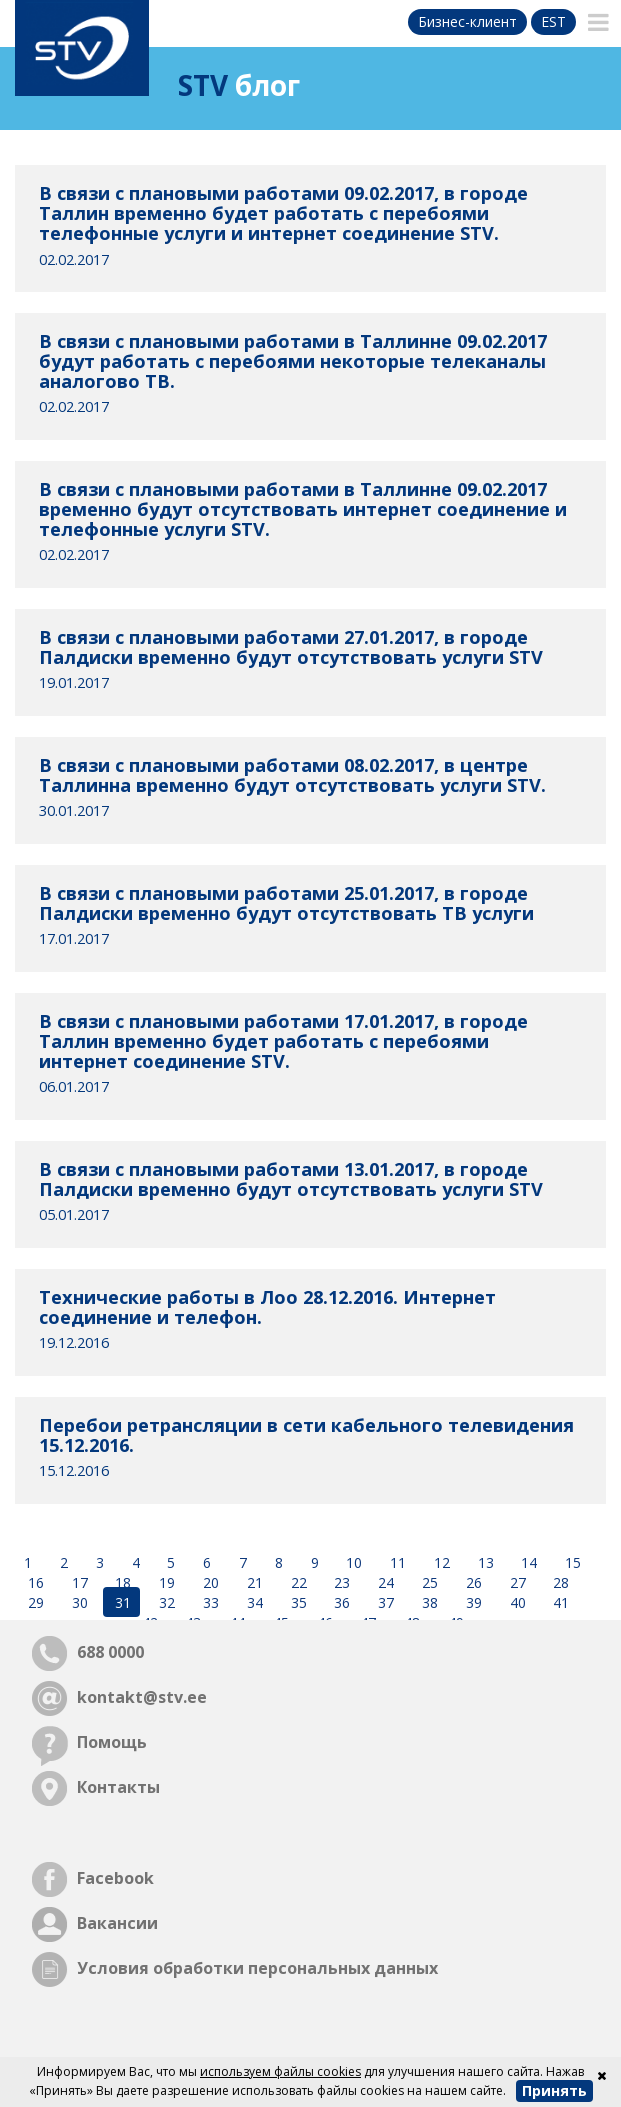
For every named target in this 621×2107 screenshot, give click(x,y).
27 (516, 1582)
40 (516, 1602)
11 (396, 1562)
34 (253, 1602)
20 (209, 1582)
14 (527, 1562)
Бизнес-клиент (467, 21)
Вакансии (117, 1923)
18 (121, 1582)
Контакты (118, 1787)
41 (559, 1602)
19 (165, 1582)
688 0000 (110, 1652)
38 (428, 1602)
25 (428, 1582)
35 (297, 1602)
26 (472, 1582)
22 (297, 1582)
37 (384, 1602)
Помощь (112, 1742)
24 (384, 1582)
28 (559, 1582)
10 (352, 1562)
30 (78, 1602)
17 (78, 1582)
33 (209, 1602)
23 (340, 1582)
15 (571, 1562)
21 (253, 1582)
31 (121, 1602)
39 (472, 1602)
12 (440, 1562)
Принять (554, 2090)
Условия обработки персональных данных (257, 1968)
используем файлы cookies (280, 2071)
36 (340, 1602)
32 (165, 1602)
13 (484, 1562)
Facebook (115, 1878)
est (553, 21)
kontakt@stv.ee (142, 1697)
